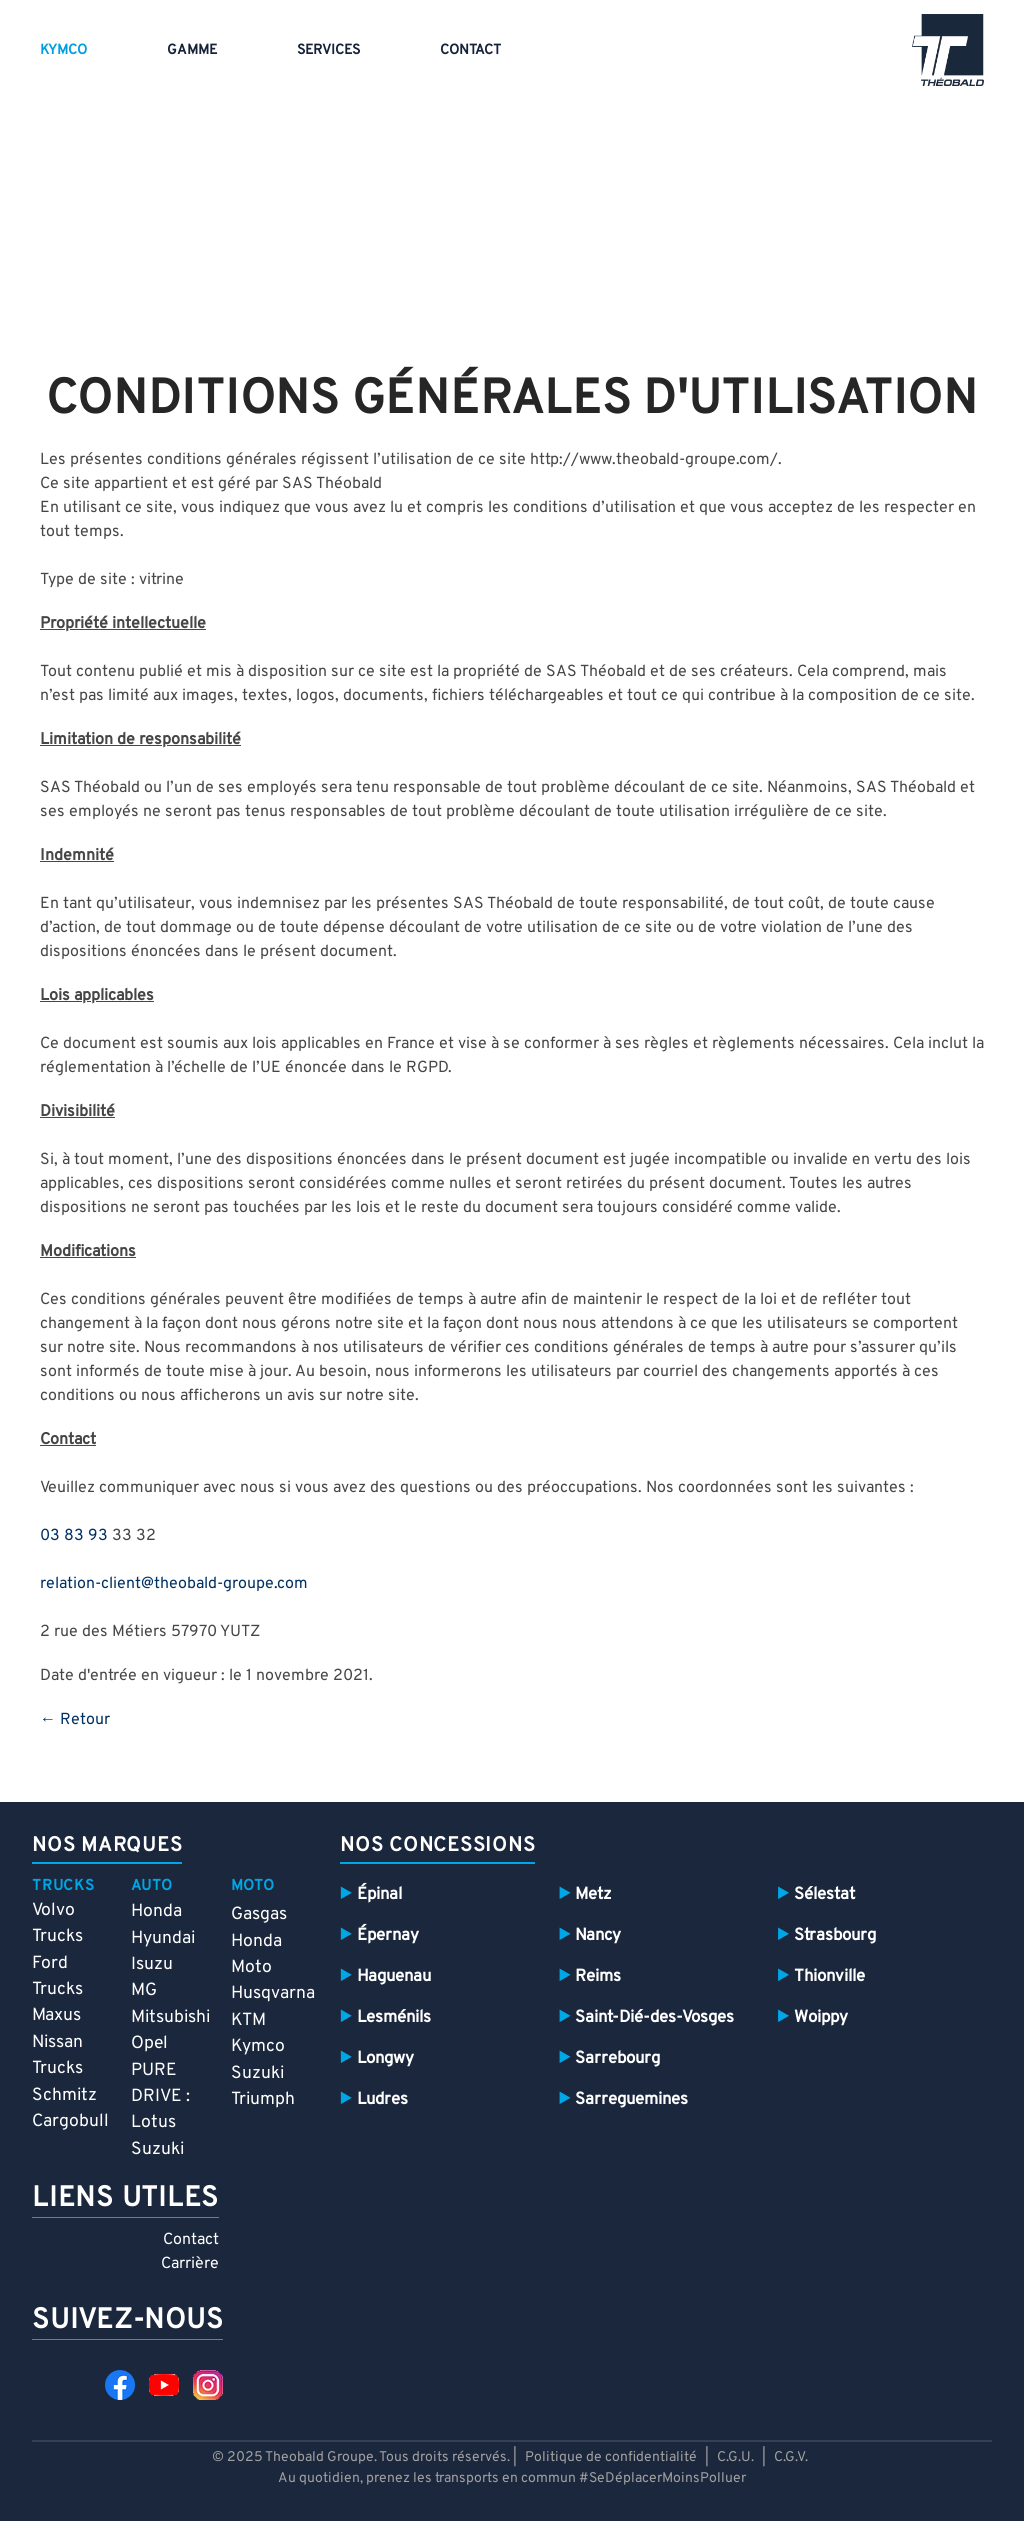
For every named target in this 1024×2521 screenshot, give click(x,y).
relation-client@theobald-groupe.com (174, 1584)
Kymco (63, 50)
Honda (156, 1911)
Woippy (821, 2017)
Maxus (56, 2015)
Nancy (598, 1935)
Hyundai (163, 1938)
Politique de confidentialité (612, 2457)
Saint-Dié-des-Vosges (654, 2017)
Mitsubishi (170, 2017)
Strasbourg (835, 1935)
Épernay (388, 1935)
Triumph (263, 2099)
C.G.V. (791, 2457)
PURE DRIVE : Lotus (160, 2097)
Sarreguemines (631, 2099)
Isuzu (152, 1964)
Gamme (192, 50)
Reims (598, 1976)
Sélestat (824, 1894)
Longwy (385, 2058)
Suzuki (157, 2149)
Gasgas (259, 1914)
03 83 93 (74, 1536)
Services (328, 50)
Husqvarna (273, 1993)
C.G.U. (735, 2457)
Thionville (829, 1976)
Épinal (379, 1894)
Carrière (190, 2264)
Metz (593, 1894)
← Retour (75, 1720)
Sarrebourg (617, 2058)
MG (144, 1990)
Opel (149, 2043)
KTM (248, 2020)
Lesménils (394, 2017)
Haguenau (394, 1976)
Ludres (382, 2099)
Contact (470, 50)
